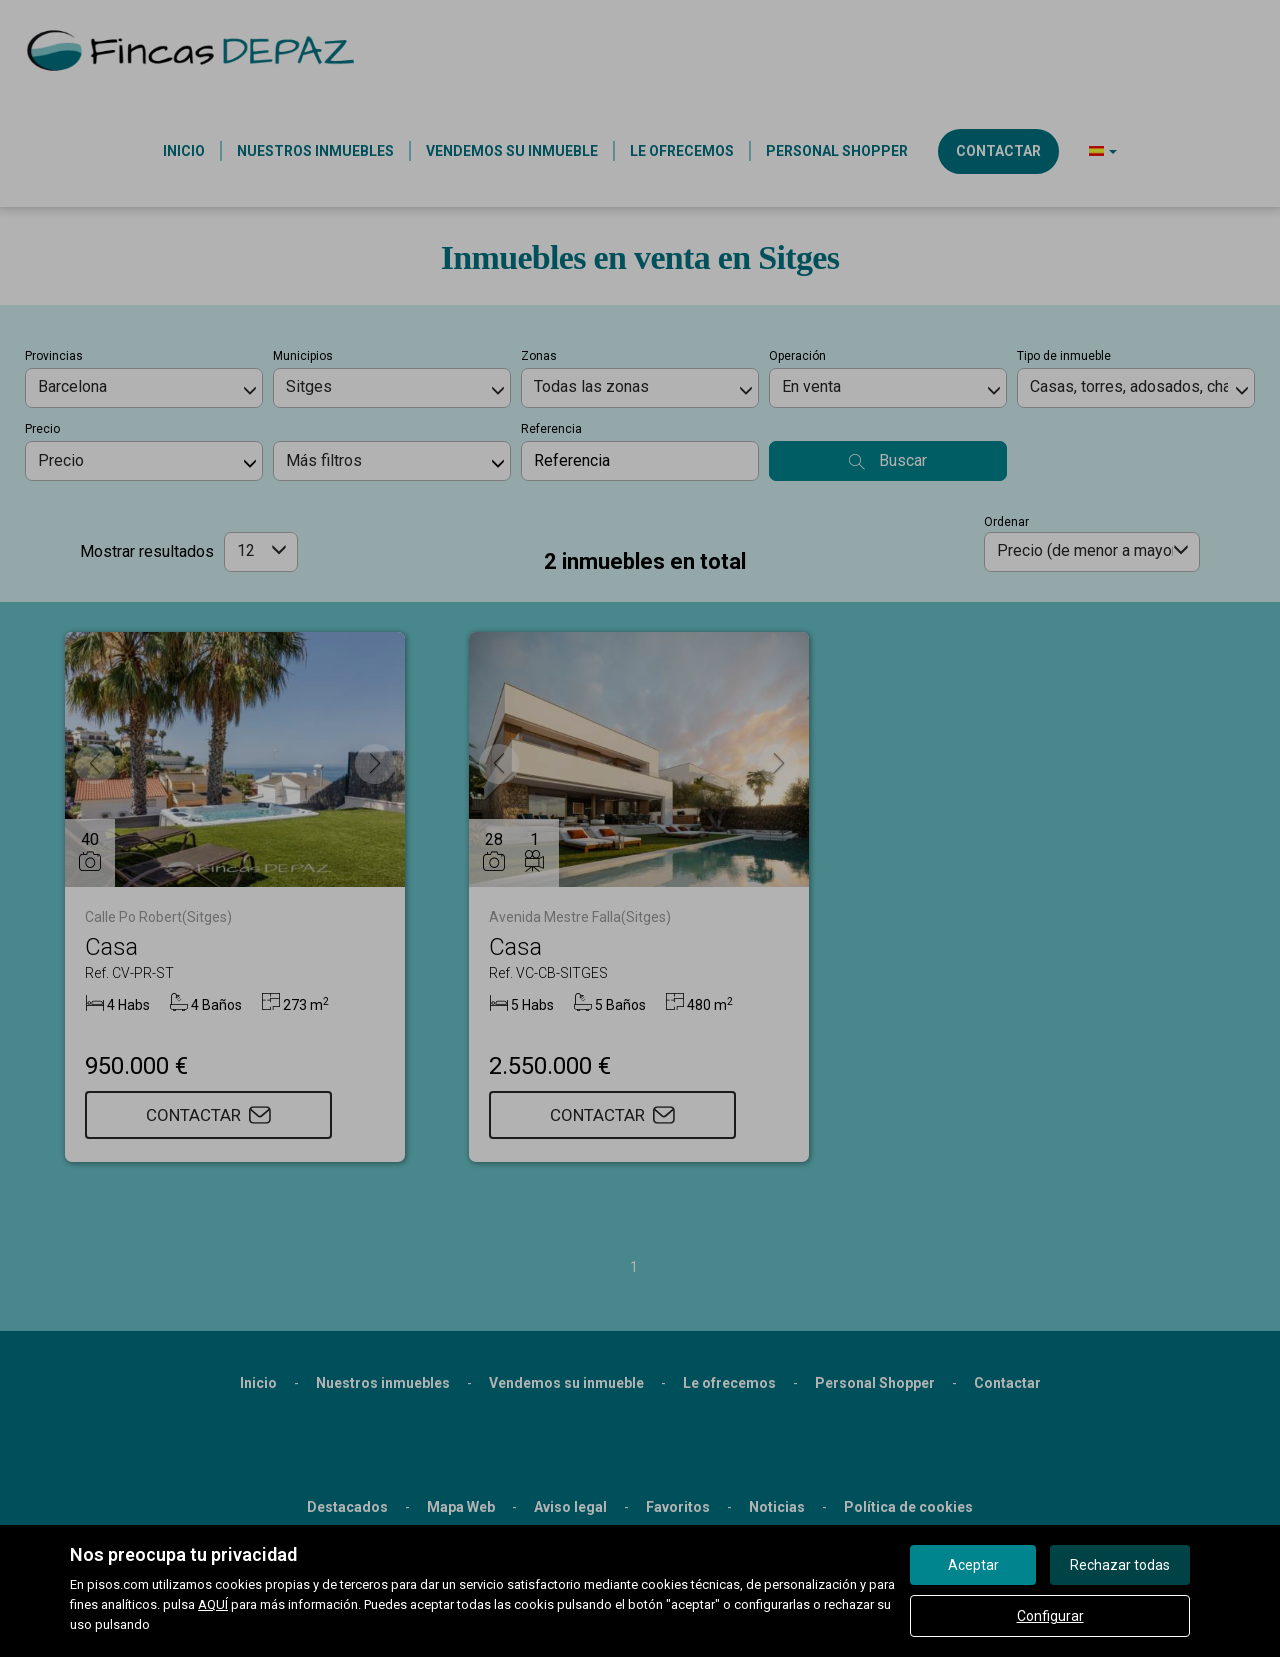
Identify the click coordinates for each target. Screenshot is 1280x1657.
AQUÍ (213, 1604)
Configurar (1050, 1616)
